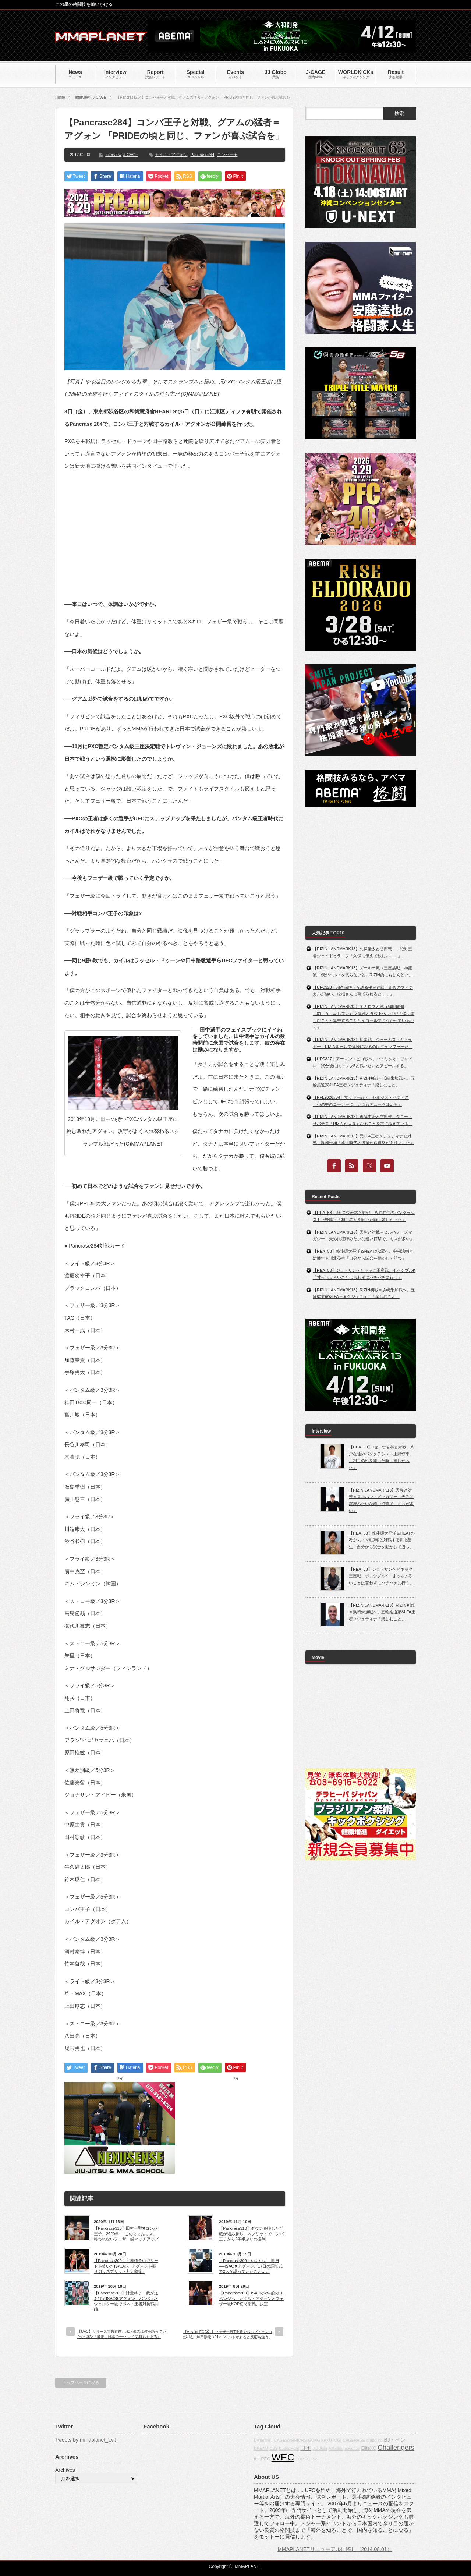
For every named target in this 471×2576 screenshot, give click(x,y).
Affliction (336, 2448)
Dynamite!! (263, 2440)
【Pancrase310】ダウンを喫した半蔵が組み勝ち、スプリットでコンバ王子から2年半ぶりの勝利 (251, 2233)
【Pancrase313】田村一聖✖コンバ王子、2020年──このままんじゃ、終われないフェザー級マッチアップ (126, 2233)
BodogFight (289, 2448)
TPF (306, 2448)
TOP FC (303, 2459)
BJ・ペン (394, 2440)
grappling (374, 2440)
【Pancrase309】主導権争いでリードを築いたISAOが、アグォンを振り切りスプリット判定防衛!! (126, 2266)
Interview (82, 97)
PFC (265, 2459)
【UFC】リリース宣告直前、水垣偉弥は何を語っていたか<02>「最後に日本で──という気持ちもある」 (121, 2334)
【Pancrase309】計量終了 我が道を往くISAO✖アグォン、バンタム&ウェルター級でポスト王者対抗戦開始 (126, 2301)
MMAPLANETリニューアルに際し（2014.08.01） (334, 2549)
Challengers (396, 2447)
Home (60, 97)
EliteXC (368, 2448)
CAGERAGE (354, 2440)
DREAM (261, 2448)
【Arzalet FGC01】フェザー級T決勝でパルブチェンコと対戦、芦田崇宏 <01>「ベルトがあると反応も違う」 (227, 2334)
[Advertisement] (174, 529)
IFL (256, 2459)
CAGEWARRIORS (290, 2440)
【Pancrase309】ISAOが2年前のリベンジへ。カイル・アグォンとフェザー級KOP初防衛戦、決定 (251, 2298)
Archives (65, 2470)
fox (313, 2459)
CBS (273, 2448)
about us (352, 2448)
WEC (283, 2457)
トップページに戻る (81, 2382)
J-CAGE (99, 97)
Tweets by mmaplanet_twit (85, 2440)
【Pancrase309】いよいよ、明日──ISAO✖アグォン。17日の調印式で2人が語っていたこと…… (251, 2266)
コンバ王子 (227, 154)
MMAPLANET (248, 2566)
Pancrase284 (203, 154)
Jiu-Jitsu (320, 2448)
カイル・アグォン (171, 154)
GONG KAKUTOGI (324, 2440)
